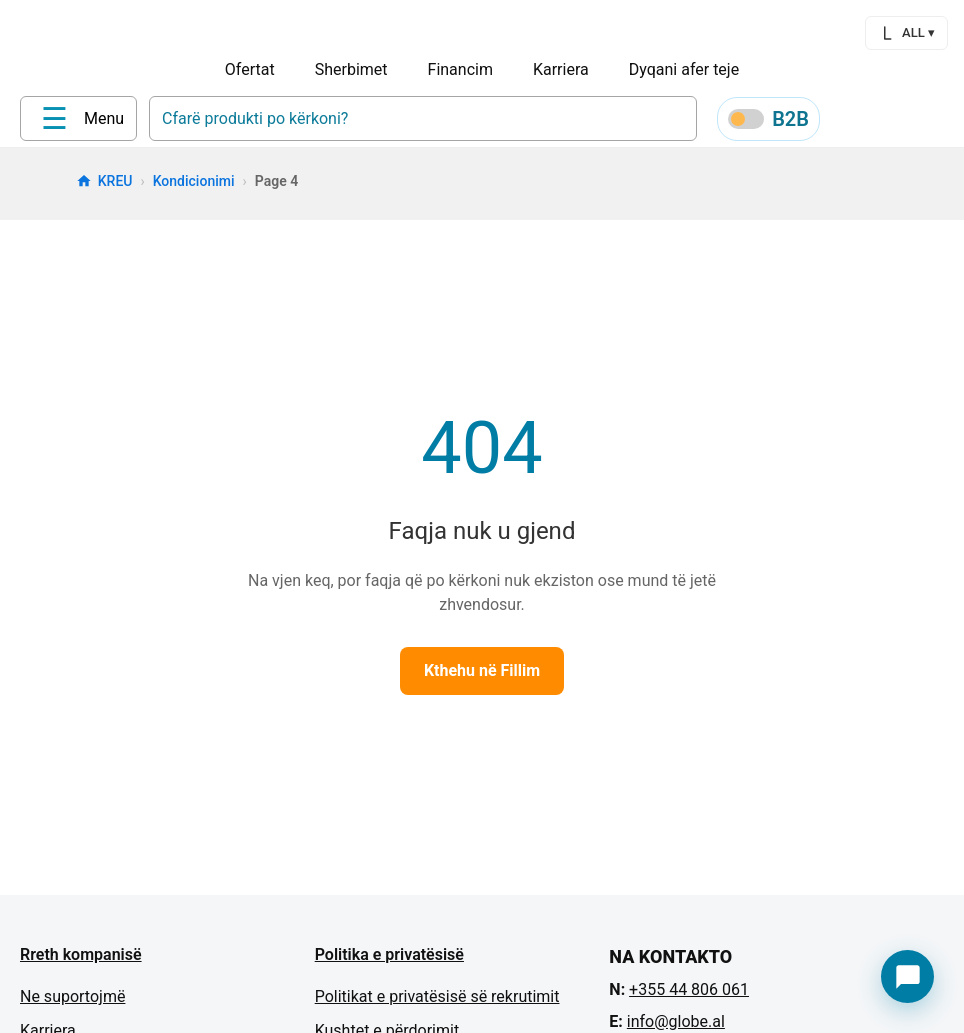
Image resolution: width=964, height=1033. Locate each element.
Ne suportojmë (72, 1003)
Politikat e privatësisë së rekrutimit (437, 1003)
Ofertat (250, 69)
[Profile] (848, 122)
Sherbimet (351, 69)
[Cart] (944, 122)
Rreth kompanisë (81, 961)
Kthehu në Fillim (482, 677)
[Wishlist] (896, 122)
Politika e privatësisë (389, 961)
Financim (460, 69)
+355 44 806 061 (689, 996)
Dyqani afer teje (684, 69)
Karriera (561, 69)
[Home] (60, 121)
